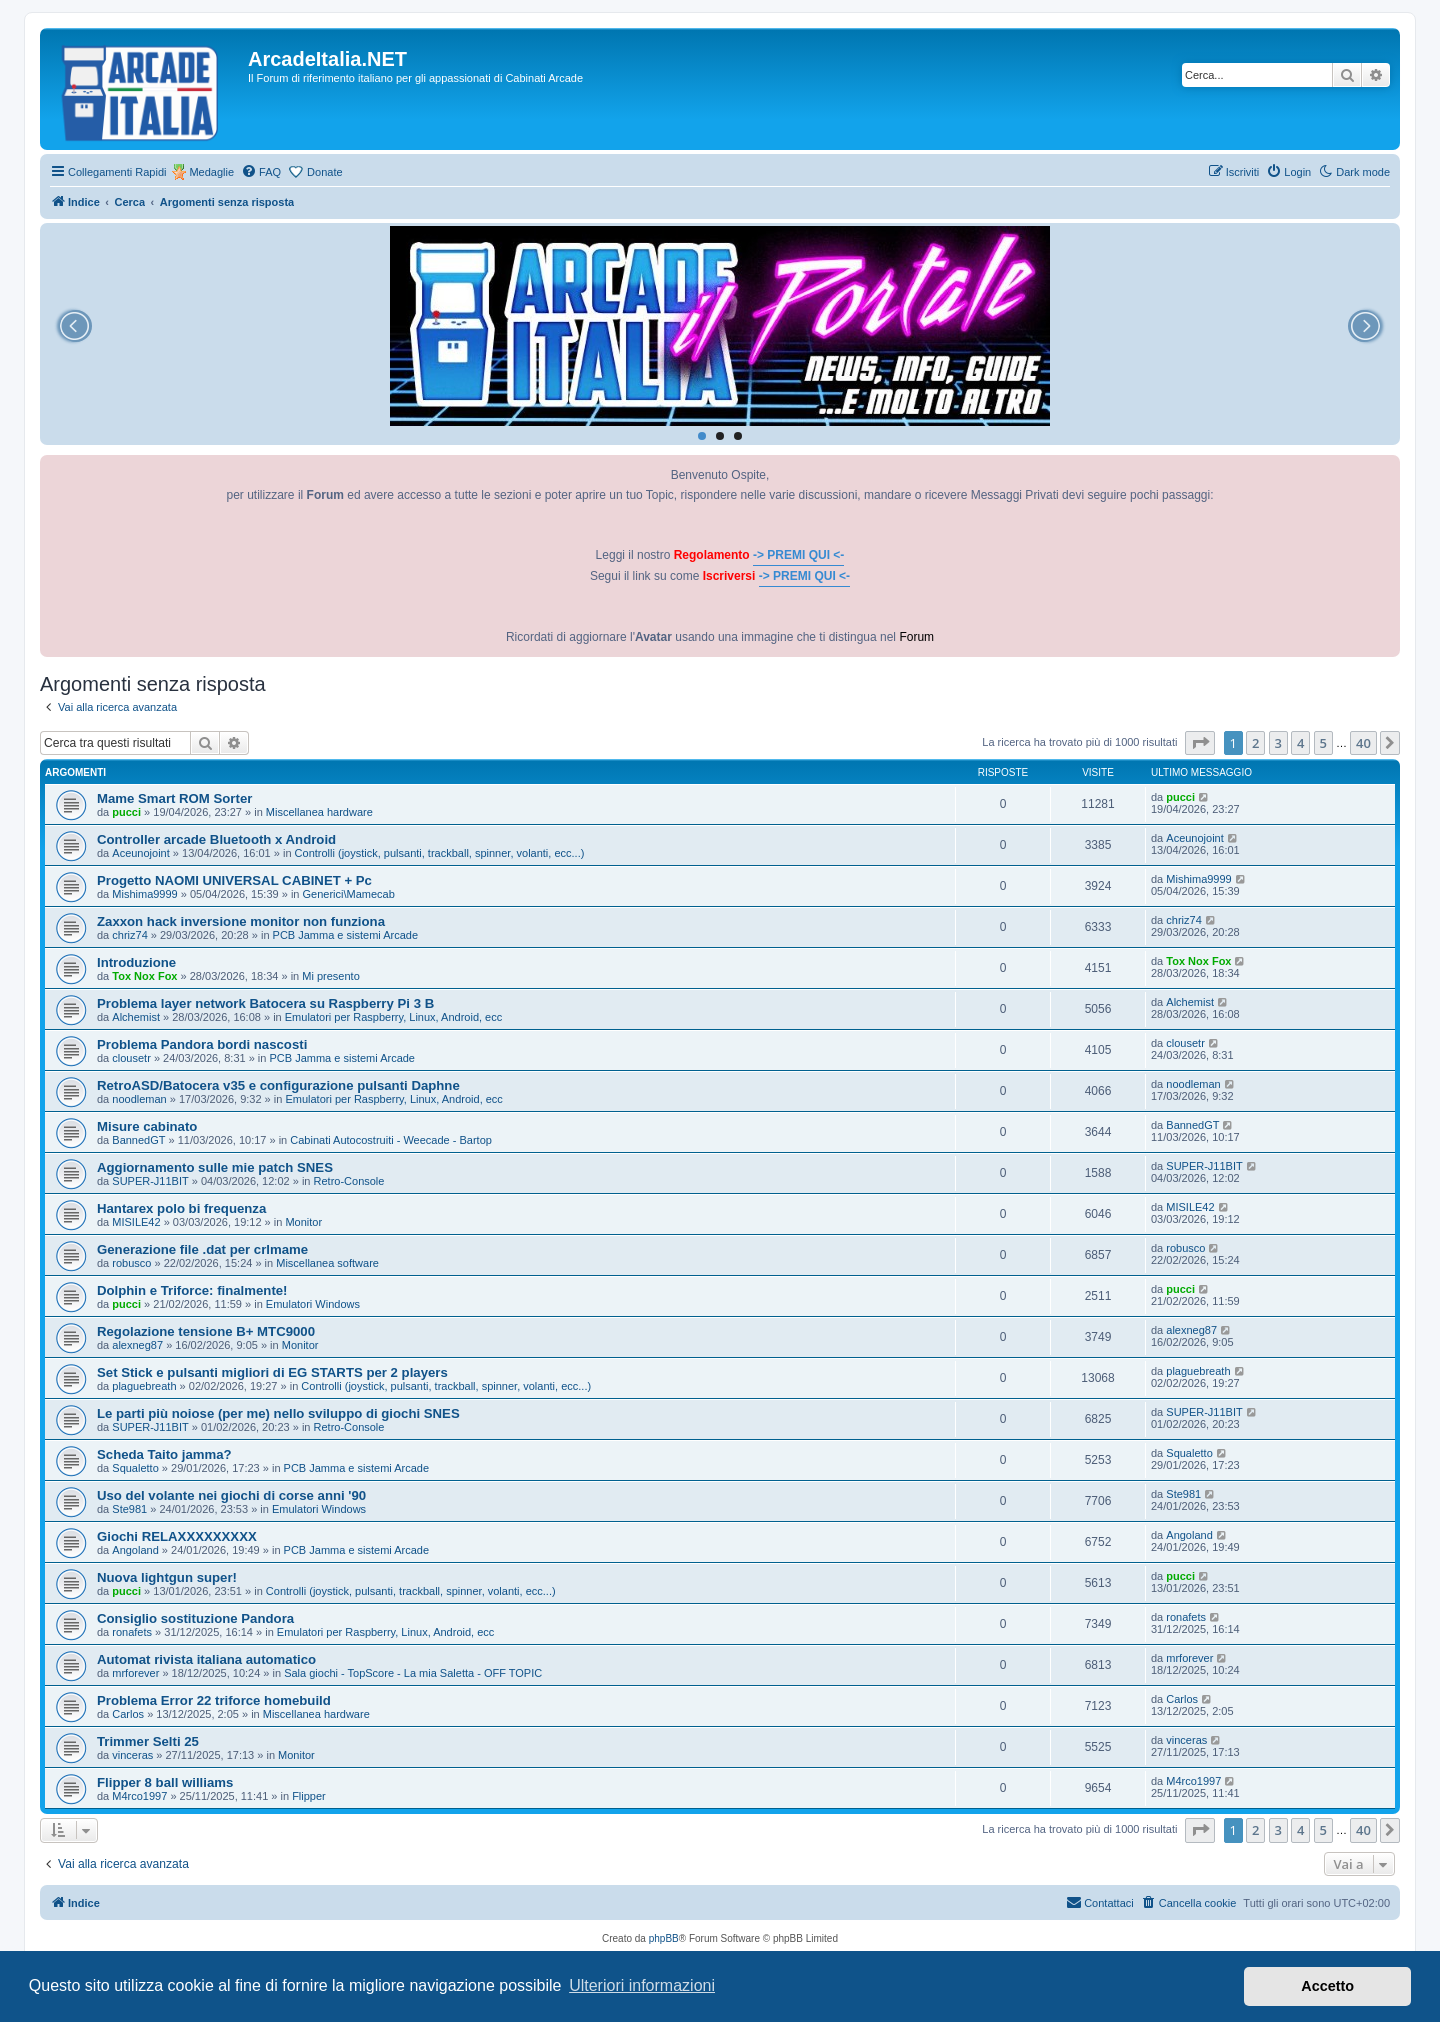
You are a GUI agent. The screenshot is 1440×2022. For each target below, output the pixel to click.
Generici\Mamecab (349, 894)
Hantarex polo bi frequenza (181, 1208)
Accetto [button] (1327, 1986)
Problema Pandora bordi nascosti (202, 1044)
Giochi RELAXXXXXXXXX (177, 1536)
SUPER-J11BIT (150, 1181)
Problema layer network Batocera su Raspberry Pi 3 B (265, 1003)
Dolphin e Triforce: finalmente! (192, 1290)
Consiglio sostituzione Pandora (195, 1618)
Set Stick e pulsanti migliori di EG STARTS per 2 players (272, 1372)
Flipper (309, 1796)
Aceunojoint (141, 853)
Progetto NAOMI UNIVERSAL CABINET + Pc (234, 880)
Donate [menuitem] (324, 172)
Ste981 (129, 1509)
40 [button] (1363, 743)
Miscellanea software (327, 1263)
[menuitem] (261, 172)
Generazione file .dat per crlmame (202, 1249)
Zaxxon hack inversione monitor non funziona (241, 921)
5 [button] (1323, 743)
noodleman (139, 1099)
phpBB (664, 1938)
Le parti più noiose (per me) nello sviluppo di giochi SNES (278, 1413)
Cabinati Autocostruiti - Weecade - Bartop (391, 1140)
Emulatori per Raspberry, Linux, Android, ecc (393, 1017)
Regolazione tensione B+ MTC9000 (206, 1331)
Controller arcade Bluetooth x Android (216, 839)
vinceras (132, 1755)
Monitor (303, 1222)
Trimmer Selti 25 (148, 1741)
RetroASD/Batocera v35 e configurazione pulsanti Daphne (278, 1085)
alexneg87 (137, 1345)
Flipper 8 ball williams (165, 1782)
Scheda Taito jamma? (164, 1454)
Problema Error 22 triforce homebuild (214, 1700)
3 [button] (1278, 743)
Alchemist (136, 1017)
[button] (1200, 743)
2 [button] (1255, 743)
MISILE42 (136, 1222)
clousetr (131, 1058)
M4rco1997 (139, 1796)
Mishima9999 (144, 894)
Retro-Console (349, 1181)
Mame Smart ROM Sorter (174, 798)
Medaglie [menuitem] (211, 172)
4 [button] (1300, 743)
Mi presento (330, 976)
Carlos (128, 1714)
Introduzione (136, 962)
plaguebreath (144, 1386)
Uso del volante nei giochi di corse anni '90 (231, 1495)
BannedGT (138, 1140)
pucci (126, 812)
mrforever (135, 1673)
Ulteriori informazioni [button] (642, 1985)
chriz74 (129, 935)
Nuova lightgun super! (167, 1577)
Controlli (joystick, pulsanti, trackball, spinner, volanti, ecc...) (440, 853)
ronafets (132, 1632)
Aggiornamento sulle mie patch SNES (215, 1167)
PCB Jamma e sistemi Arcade (346, 935)
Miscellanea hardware (319, 812)
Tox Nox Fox (144, 976)
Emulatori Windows (313, 1304)
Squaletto (135, 1468)
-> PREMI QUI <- (798, 555)
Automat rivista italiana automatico (206, 1659)
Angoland (135, 1550)
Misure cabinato (147, 1126)
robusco (131, 1263)
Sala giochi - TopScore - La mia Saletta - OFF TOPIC (413, 1673)
